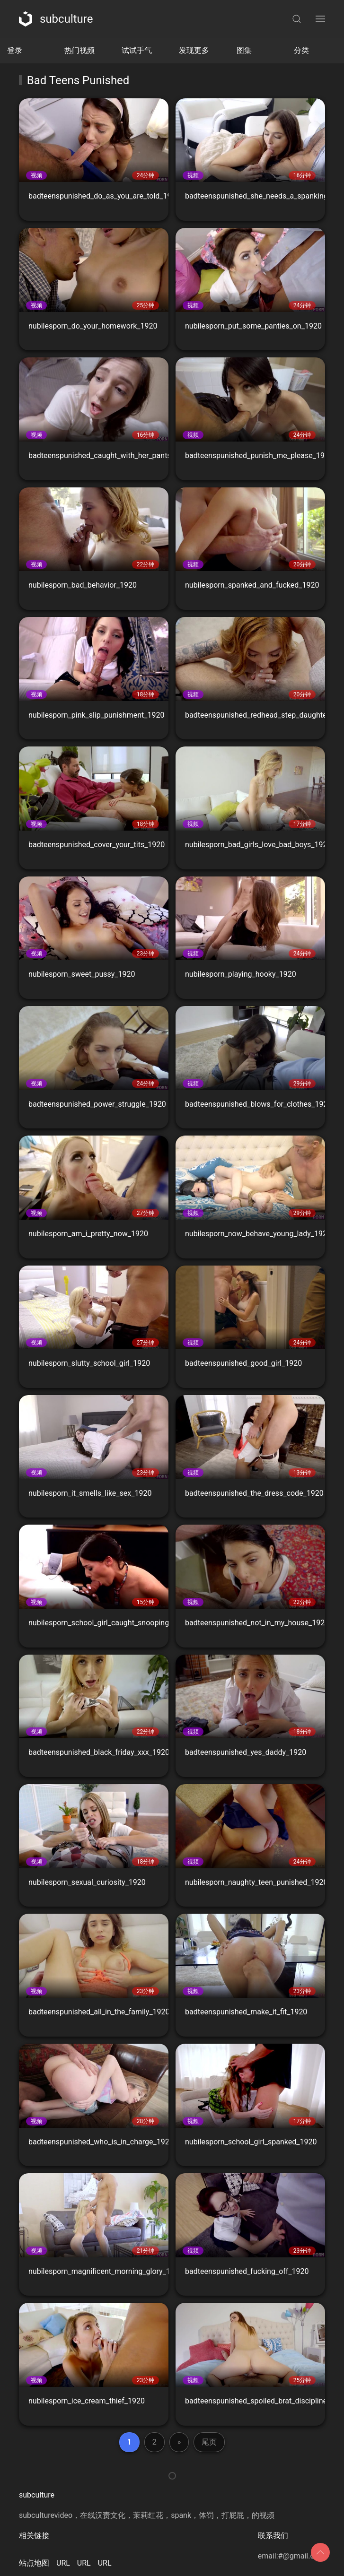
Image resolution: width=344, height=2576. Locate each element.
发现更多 (194, 50)
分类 (301, 50)
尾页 (209, 2441)
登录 (14, 50)
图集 (244, 50)
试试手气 (137, 50)
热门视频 (79, 50)
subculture (56, 19)
